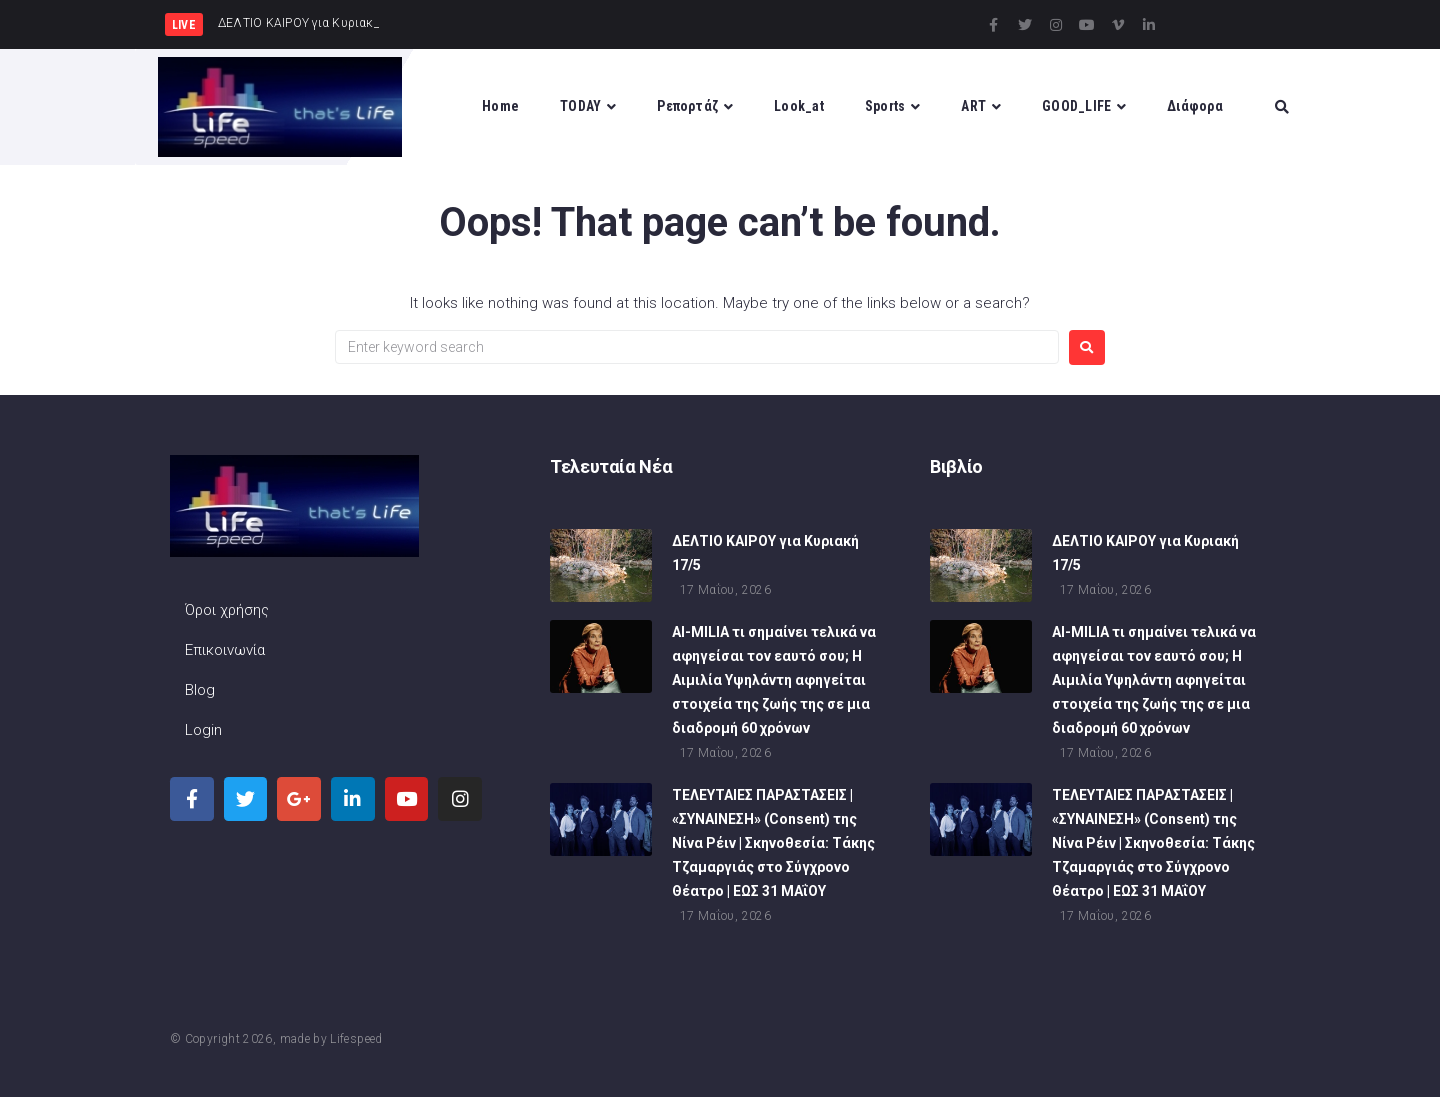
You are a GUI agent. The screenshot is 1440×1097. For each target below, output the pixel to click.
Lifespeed (356, 1039)
